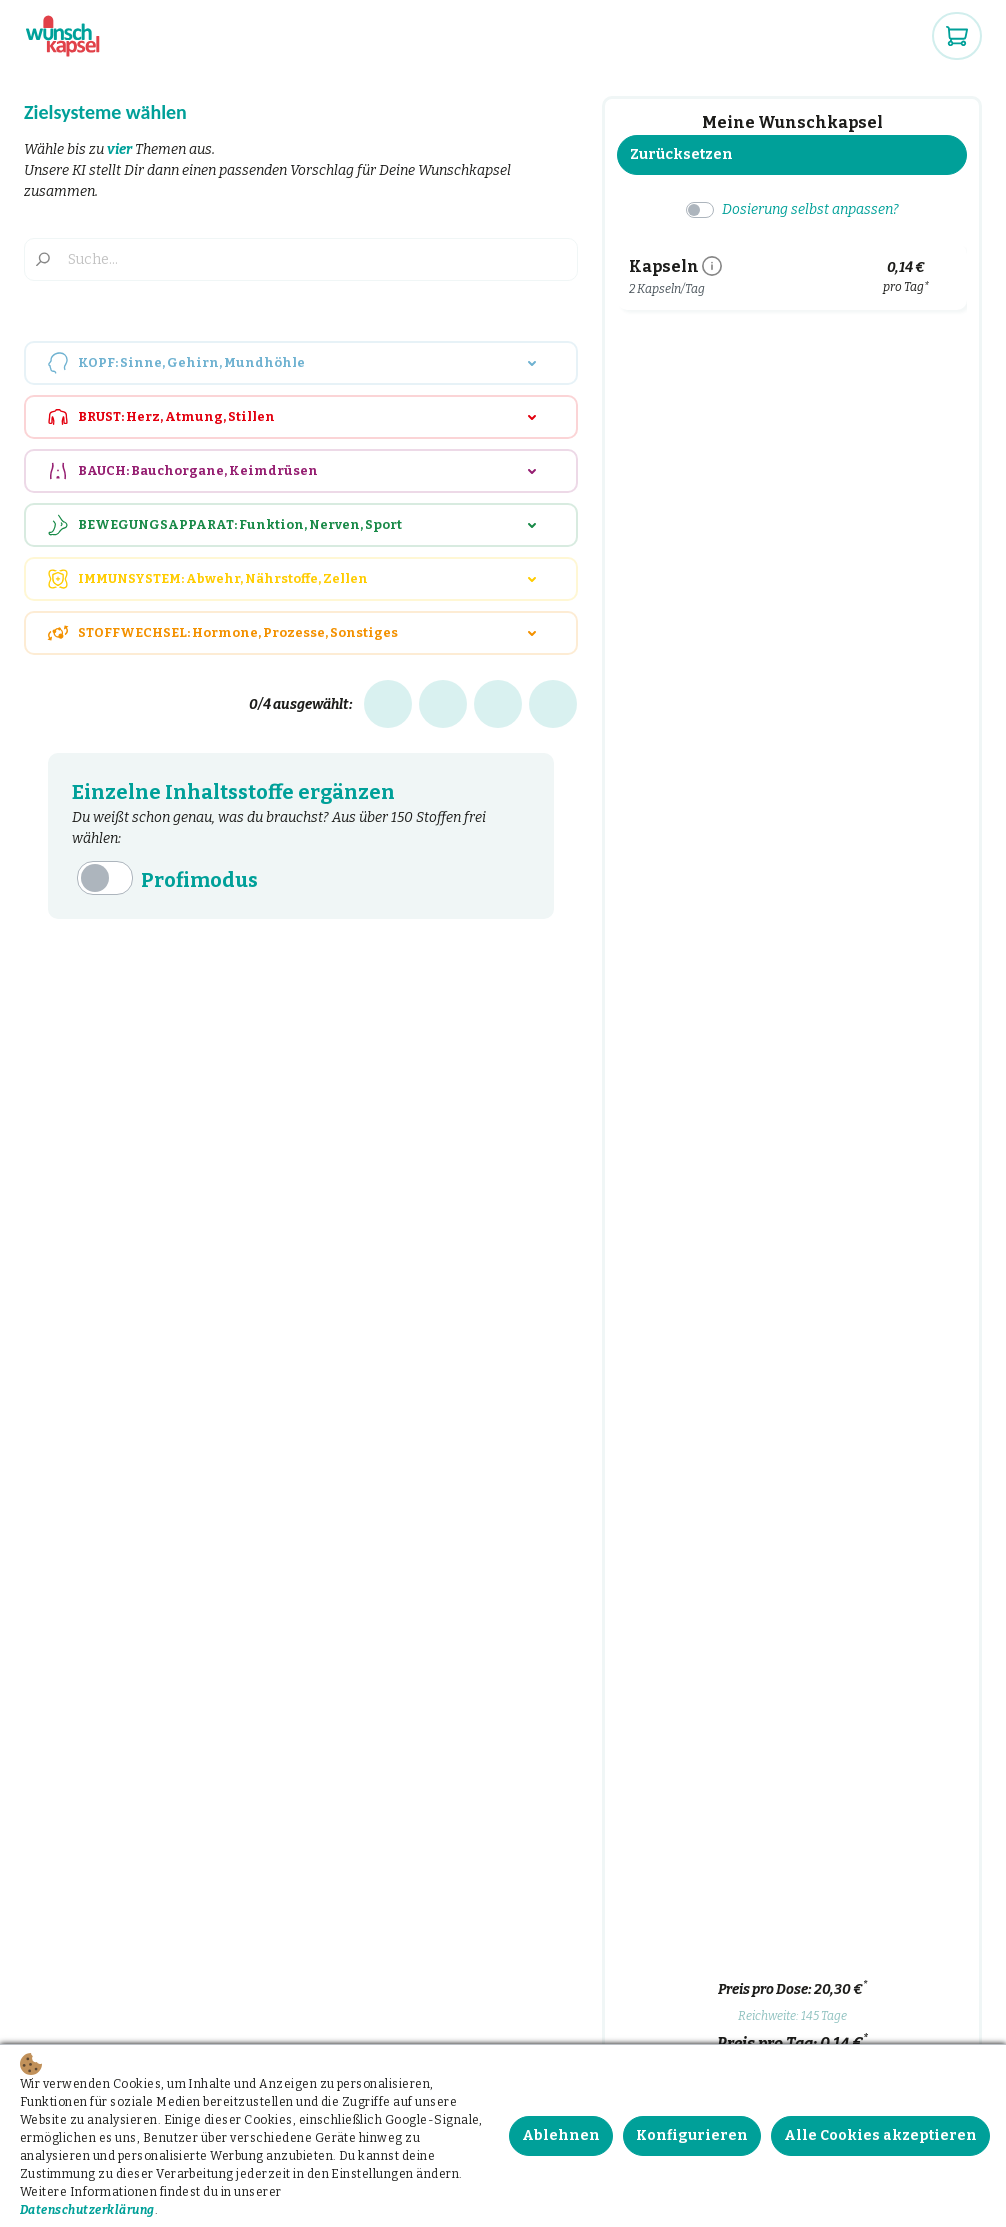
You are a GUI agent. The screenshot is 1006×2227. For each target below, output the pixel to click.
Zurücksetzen (681, 154)
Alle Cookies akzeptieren (880, 2135)
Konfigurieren (692, 2135)
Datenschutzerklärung (87, 2210)
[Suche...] (318, 259)
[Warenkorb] (957, 36)
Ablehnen (561, 2135)
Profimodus (199, 880)
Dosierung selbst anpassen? (810, 209)
